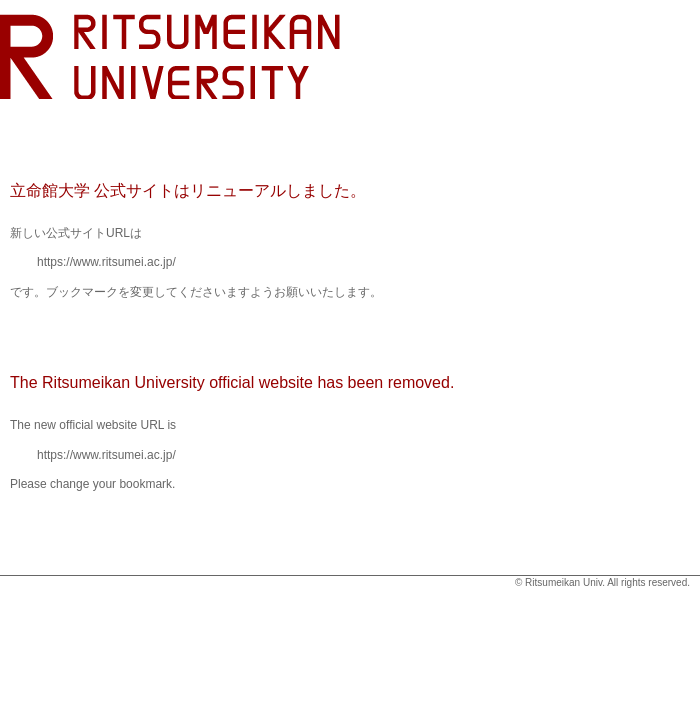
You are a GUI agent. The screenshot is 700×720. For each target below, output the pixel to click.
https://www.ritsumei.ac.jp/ (106, 262)
